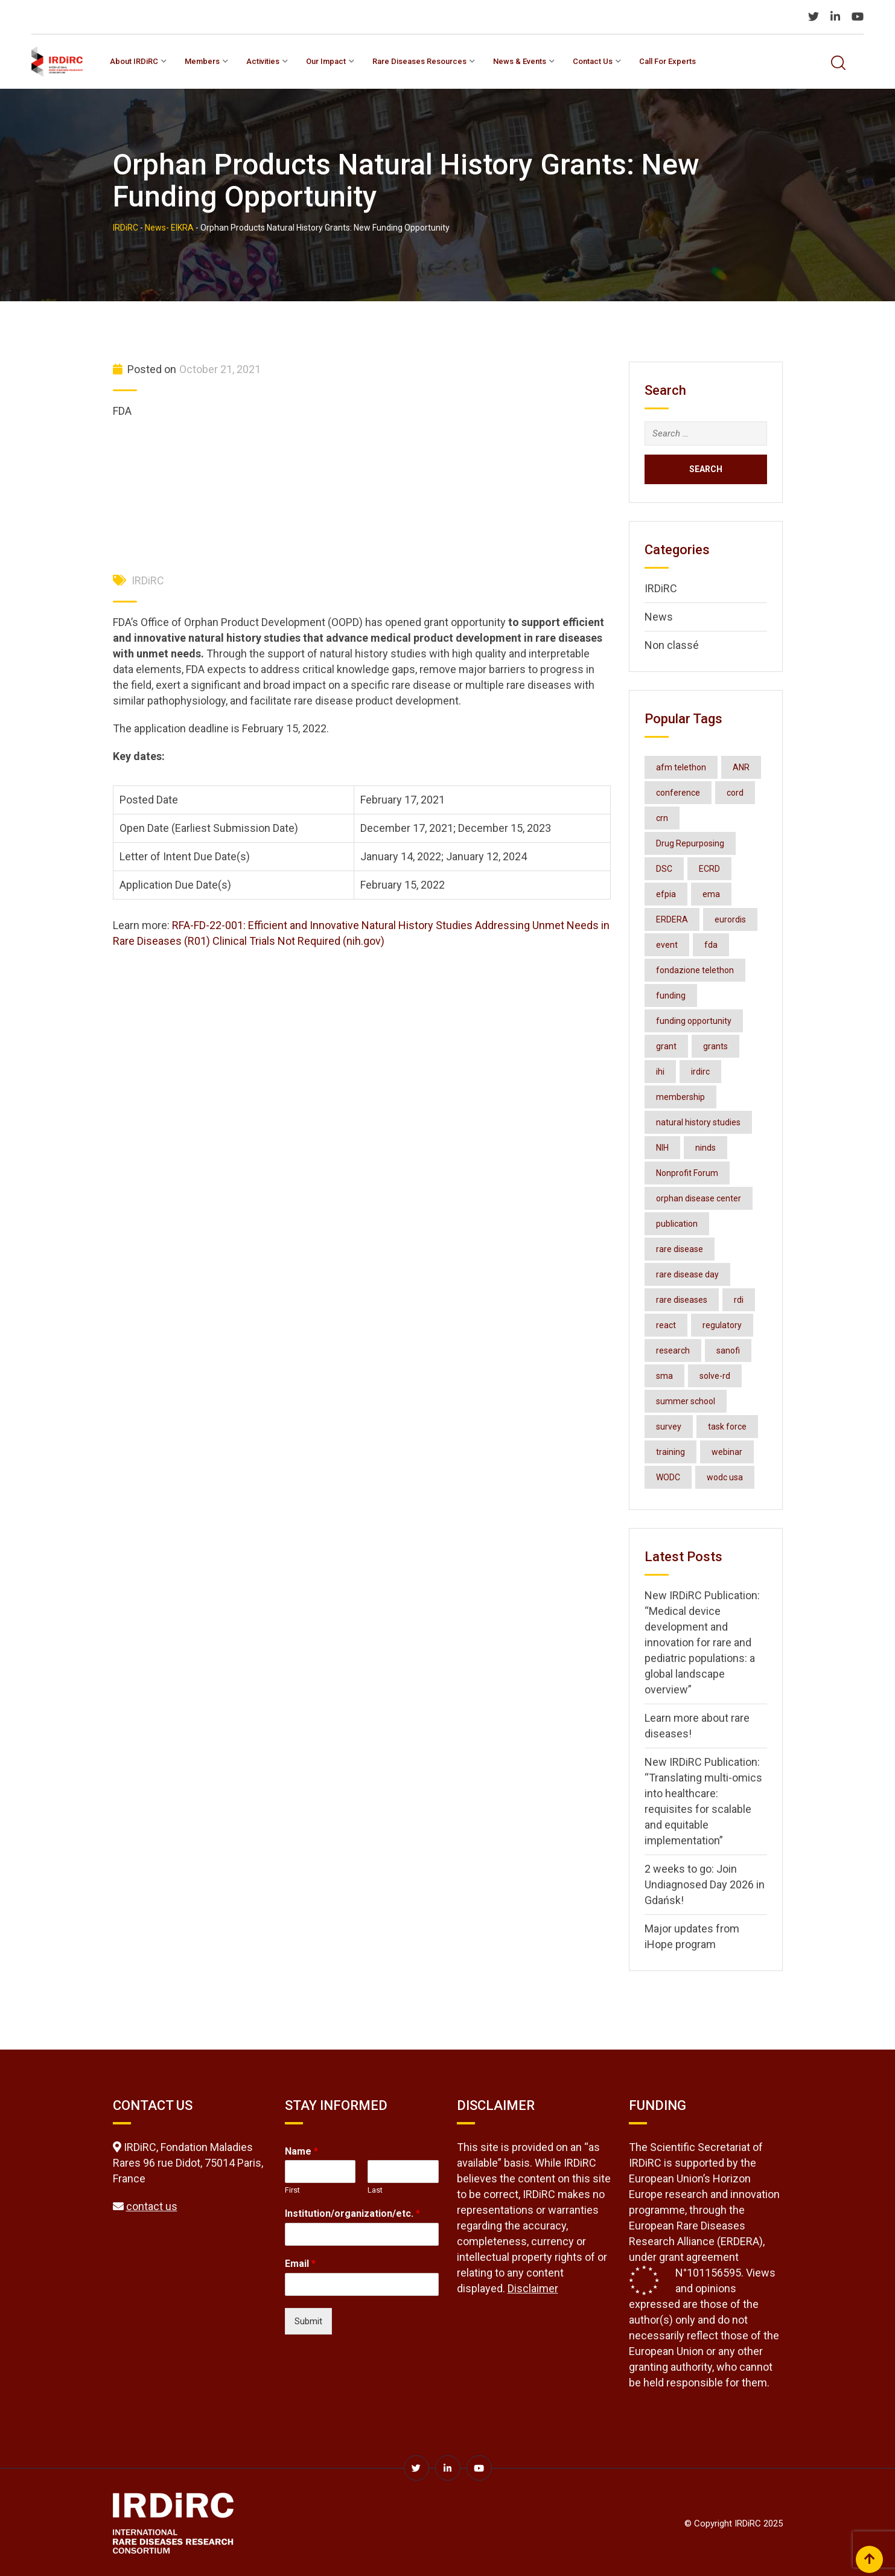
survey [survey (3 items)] (668, 1426)
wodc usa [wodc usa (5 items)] (725, 1477)
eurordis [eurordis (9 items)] (730, 919)
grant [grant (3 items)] (666, 1046)
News (659, 616)
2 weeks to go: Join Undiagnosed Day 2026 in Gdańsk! (705, 1884)
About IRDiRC (134, 61)
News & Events (519, 61)
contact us (151, 2206)
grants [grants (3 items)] (715, 1046)
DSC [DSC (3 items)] (664, 869)
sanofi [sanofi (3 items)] (728, 1350)
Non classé (672, 645)
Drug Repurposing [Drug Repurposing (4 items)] (690, 843)
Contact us (593, 61)
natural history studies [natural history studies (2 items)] (698, 1122)
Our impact (326, 61)
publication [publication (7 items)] (677, 1224)
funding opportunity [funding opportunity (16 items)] (693, 1021)
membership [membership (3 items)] (680, 1097)
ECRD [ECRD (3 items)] (709, 869)
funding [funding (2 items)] (671, 995)
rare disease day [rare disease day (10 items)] (687, 1274)
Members (202, 61)
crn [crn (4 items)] (662, 818)
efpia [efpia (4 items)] (666, 894)
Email (300, 2263)
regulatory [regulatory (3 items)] (722, 1325)
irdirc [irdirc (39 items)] (700, 1071)
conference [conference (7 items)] (678, 792)
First (292, 2189)
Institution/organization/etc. (352, 2213)
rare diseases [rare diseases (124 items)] (681, 1300)
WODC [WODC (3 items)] (668, 1477)
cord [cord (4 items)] (735, 792)
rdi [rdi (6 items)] (739, 1300)
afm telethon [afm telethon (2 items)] (681, 767)
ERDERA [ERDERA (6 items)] (672, 919)
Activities (262, 61)
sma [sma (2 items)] (664, 1376)
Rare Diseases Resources (419, 61)
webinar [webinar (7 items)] (727, 1452)
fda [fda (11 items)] (711, 945)
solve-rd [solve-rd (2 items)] (714, 1376)
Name (301, 2151)
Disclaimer (533, 2288)
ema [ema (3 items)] (711, 894)
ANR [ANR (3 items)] (741, 767)
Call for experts (667, 61)
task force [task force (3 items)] (727, 1426)
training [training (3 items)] (670, 1452)
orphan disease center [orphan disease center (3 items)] (698, 1198)
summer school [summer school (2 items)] (685, 1401)
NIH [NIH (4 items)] (662, 1147)
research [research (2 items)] (673, 1350)
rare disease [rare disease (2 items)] (679, 1249)
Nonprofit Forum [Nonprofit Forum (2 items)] (687, 1173)
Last (375, 2189)
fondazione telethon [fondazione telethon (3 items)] (695, 970)
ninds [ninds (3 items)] (705, 1147)
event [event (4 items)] (667, 945)
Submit (308, 2321)
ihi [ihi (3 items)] (660, 1071)
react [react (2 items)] (666, 1325)
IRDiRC (148, 580)
